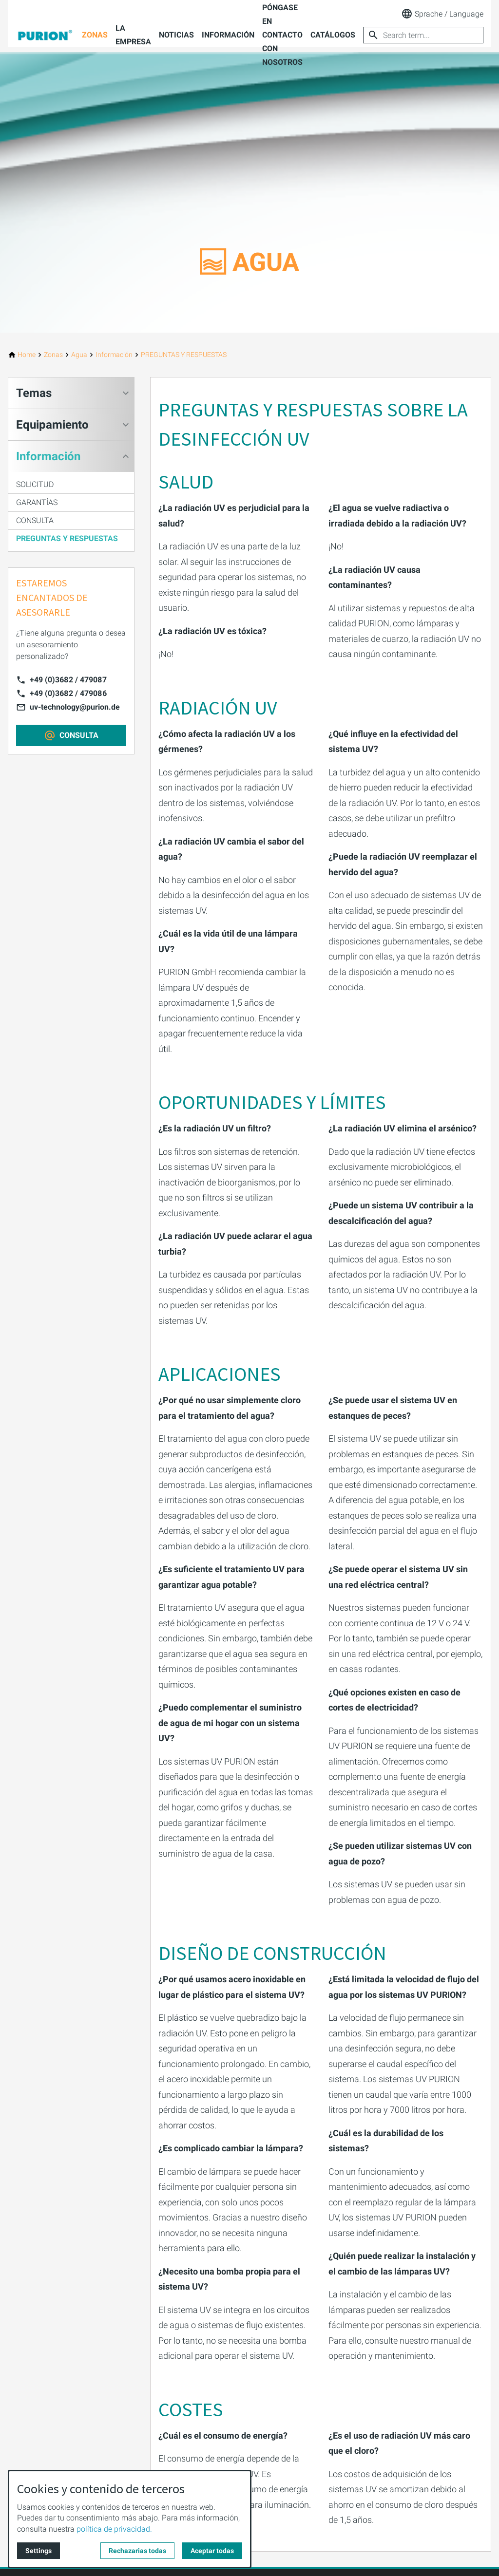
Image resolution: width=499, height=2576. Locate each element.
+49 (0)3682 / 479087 (68, 679)
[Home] (27, 354)
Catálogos (332, 34)
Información (228, 34)
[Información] (114, 354)
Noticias (176, 34)
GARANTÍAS (37, 502)
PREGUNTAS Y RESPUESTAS (67, 538)
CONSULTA (35, 520)
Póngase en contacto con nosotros (282, 35)
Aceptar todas (212, 2551)
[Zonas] (53, 354)
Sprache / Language (442, 13)
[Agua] (79, 354)
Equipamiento (52, 425)
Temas (34, 393)
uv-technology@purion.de (75, 707)
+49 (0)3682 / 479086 (68, 693)
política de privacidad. (114, 2529)
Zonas (95, 34)
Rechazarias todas (137, 2551)
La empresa (133, 34)
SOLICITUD (35, 484)
